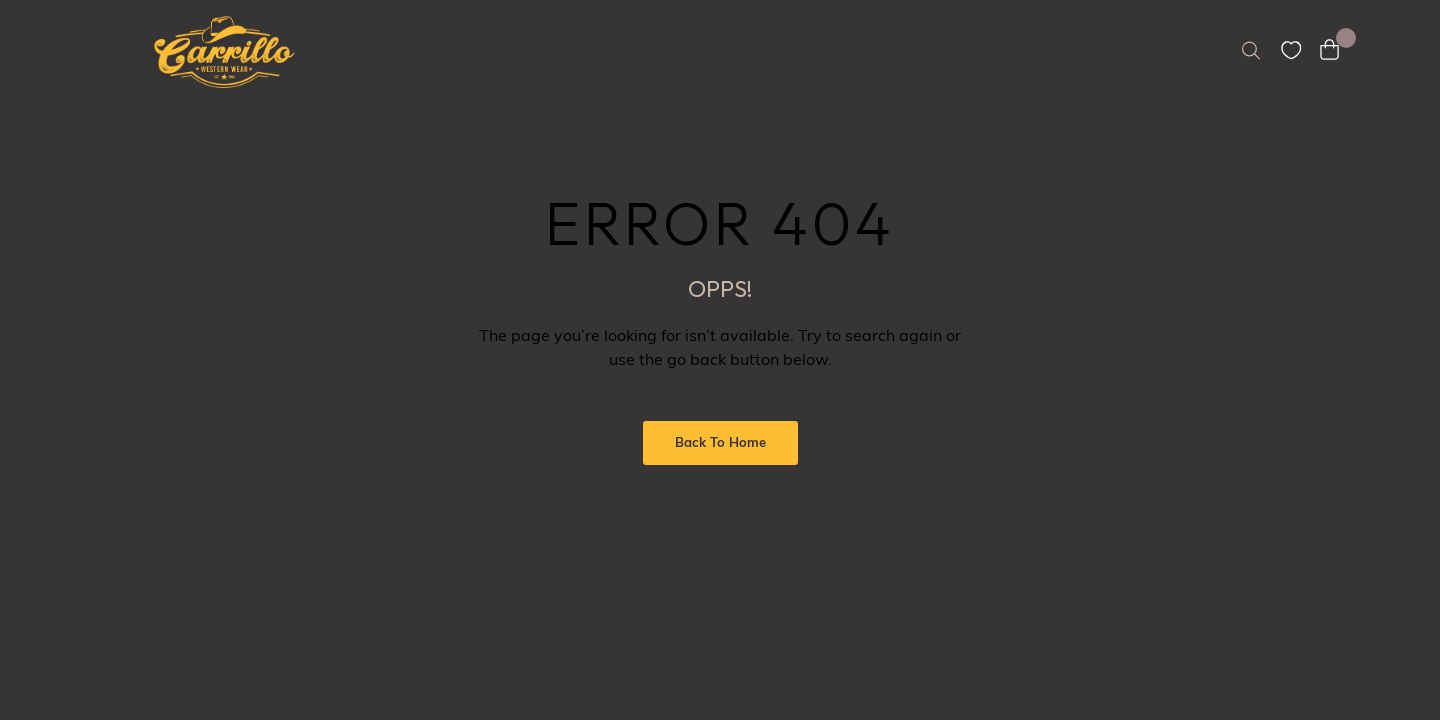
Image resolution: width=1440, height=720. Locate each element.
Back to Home (720, 443)
